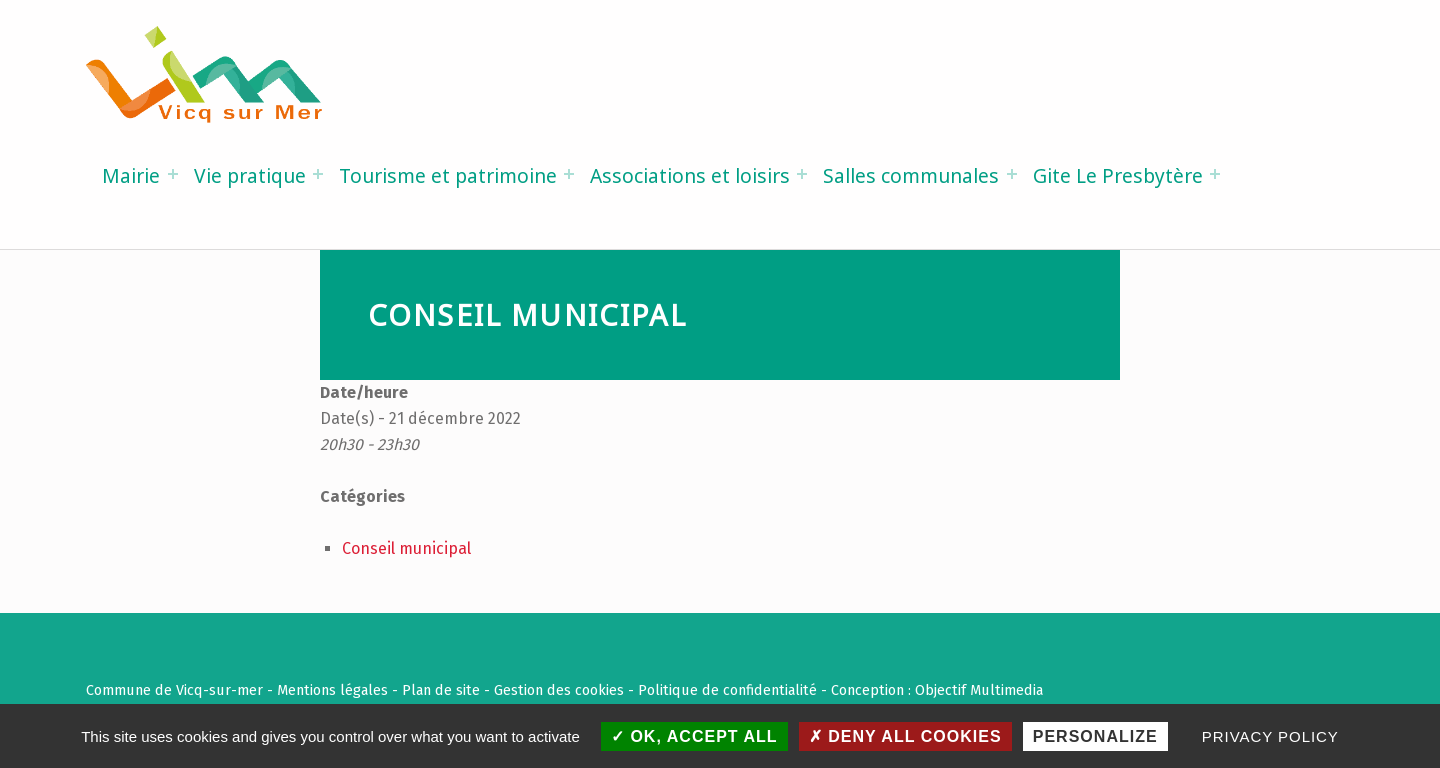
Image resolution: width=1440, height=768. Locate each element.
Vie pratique (250, 175)
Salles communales (911, 175)
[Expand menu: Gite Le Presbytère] (1215, 174)
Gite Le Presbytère (1118, 175)
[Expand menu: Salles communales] (1012, 174)
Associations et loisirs (690, 175)
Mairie (131, 175)
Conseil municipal (406, 548)
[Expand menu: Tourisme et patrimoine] (569, 174)
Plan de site (441, 690)
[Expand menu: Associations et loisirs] (802, 174)
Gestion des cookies (559, 690)
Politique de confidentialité (727, 690)
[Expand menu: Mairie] (173, 174)
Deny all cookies (905, 736)
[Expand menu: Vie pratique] (318, 174)
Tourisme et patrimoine (448, 175)
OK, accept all (694, 736)
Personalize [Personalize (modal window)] (1095, 736)
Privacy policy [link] (1270, 736)
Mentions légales (332, 690)
